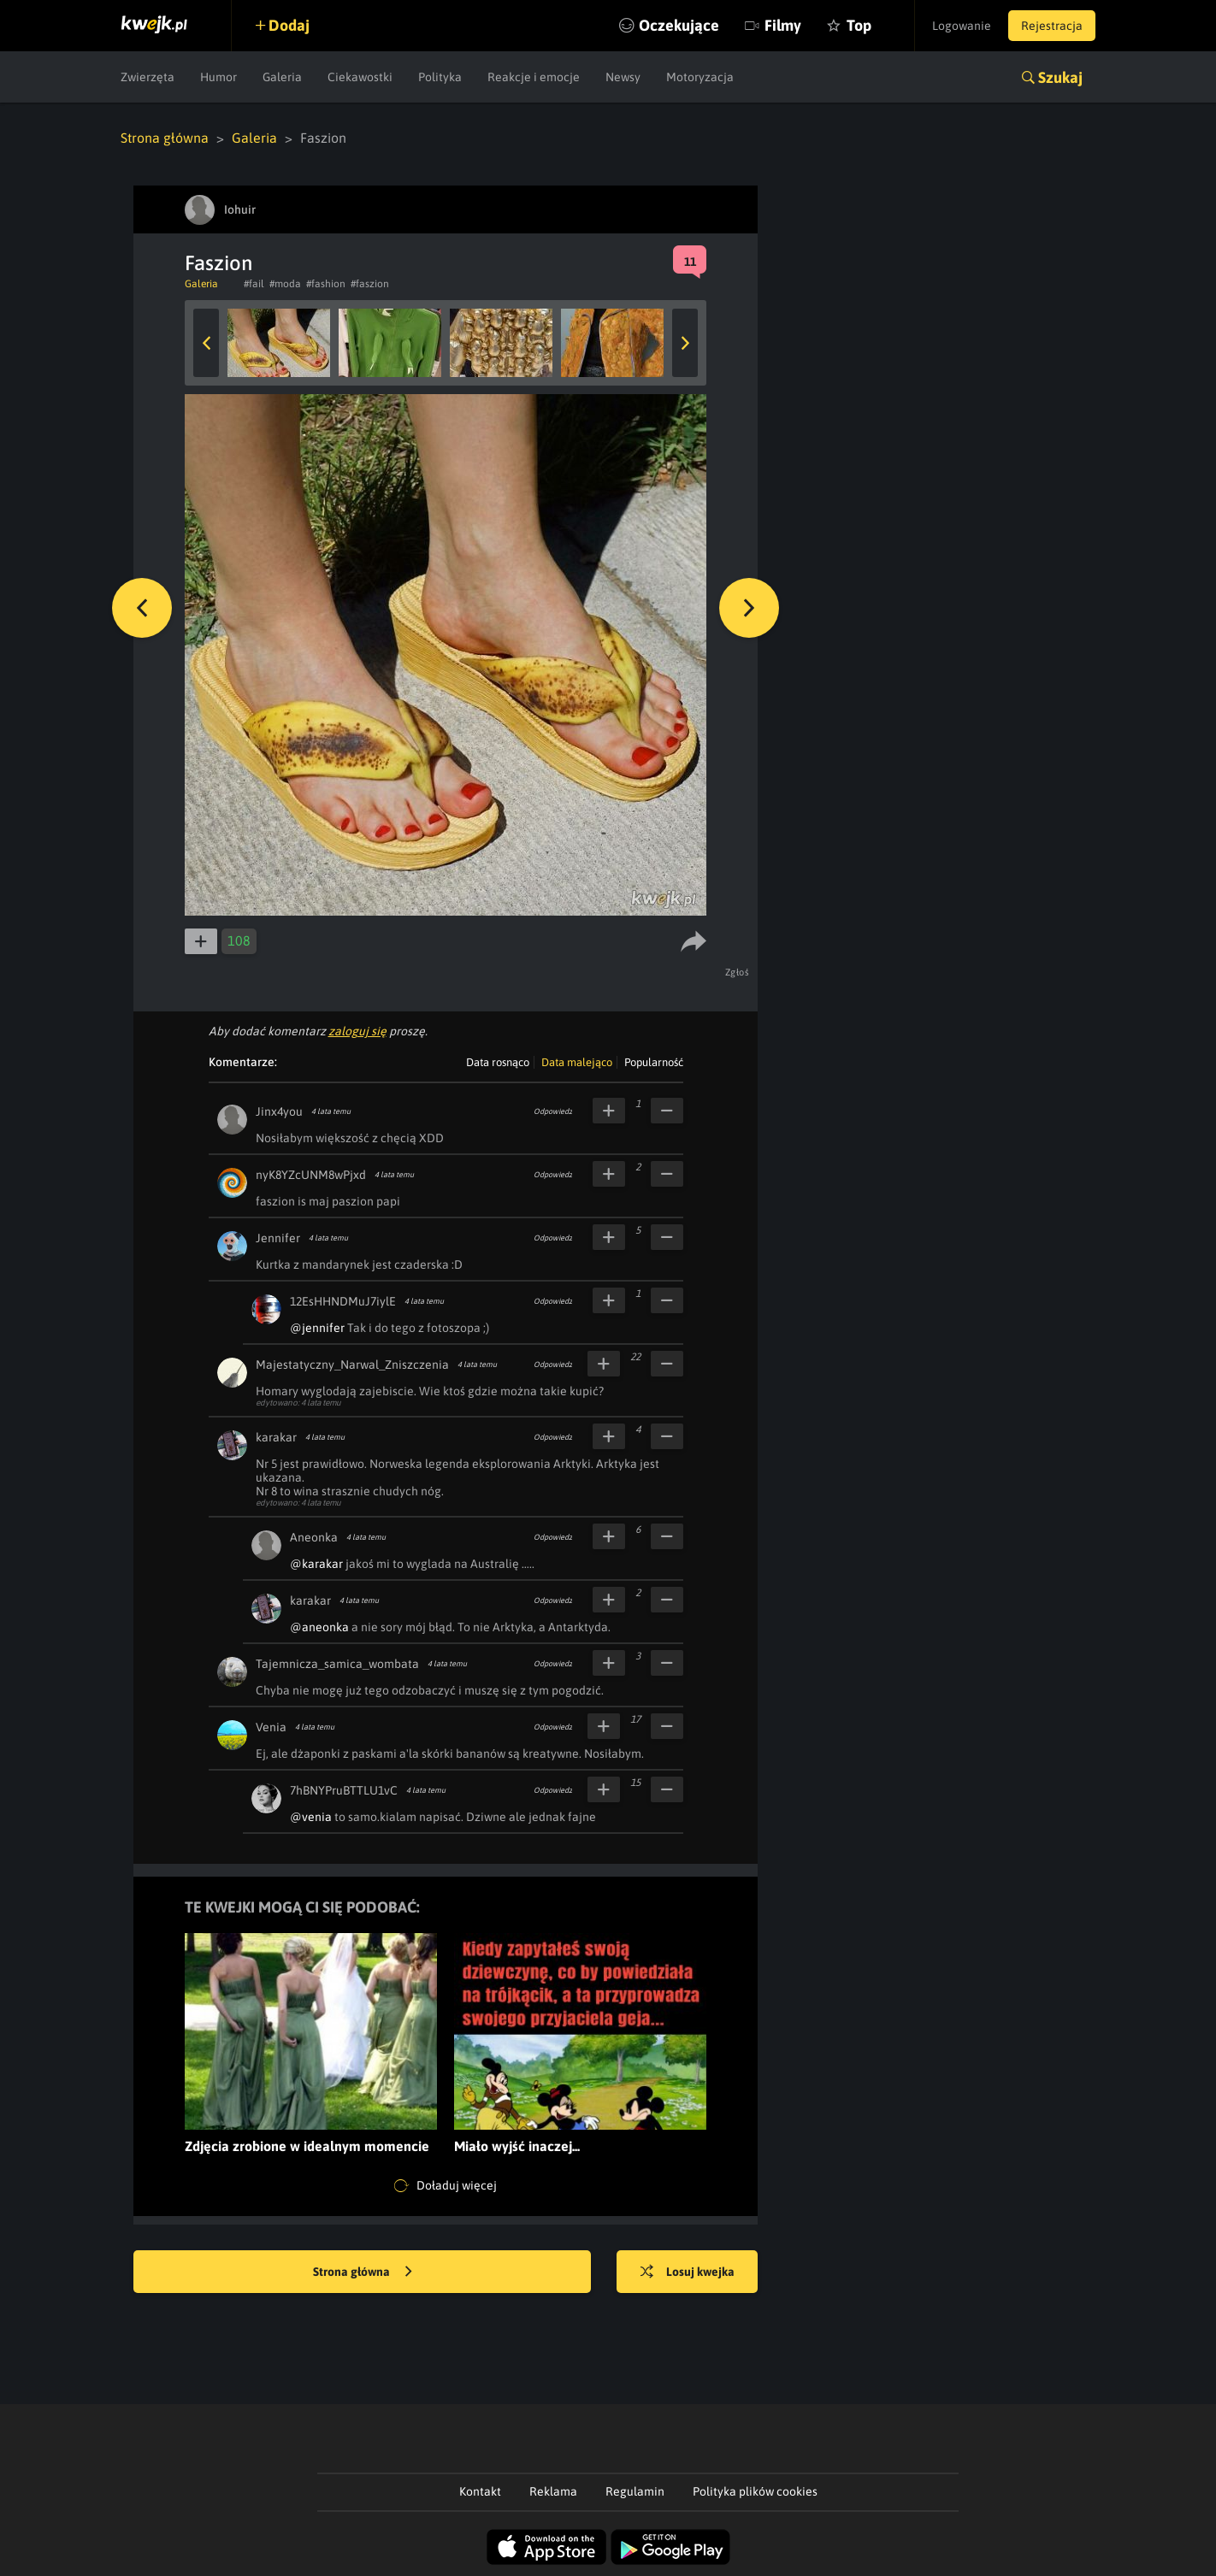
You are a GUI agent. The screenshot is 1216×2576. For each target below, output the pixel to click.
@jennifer (317, 1328)
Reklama (553, 2491)
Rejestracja (1052, 25)
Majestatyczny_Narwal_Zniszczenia (352, 1364)
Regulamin (634, 2491)
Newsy (622, 77)
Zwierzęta (147, 77)
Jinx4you (279, 1111)
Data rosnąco (497, 1062)
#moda (285, 284)
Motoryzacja (700, 77)
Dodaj (289, 25)
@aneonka (319, 1627)
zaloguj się (357, 1031)
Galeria (282, 77)
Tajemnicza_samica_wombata (337, 1664)
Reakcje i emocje (533, 77)
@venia (311, 1817)
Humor (218, 77)
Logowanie (961, 25)
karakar (276, 1437)
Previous (206, 343)
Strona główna (165, 137)
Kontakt (480, 2491)
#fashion (325, 284)
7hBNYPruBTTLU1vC (344, 1790)
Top (859, 25)
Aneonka (314, 1537)
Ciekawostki (360, 77)
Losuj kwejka (687, 2272)
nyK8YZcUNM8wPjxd (311, 1175)
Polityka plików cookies (755, 2491)
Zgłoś (737, 972)
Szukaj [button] (1060, 77)
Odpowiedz (553, 1111)
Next (685, 343)
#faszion (370, 284)
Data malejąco (576, 1062)
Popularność (653, 1062)
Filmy (782, 25)
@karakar (316, 1564)
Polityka (440, 77)
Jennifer (278, 1238)
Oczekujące (679, 25)
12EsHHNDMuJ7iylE (343, 1301)
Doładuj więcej (445, 2186)
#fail (254, 284)
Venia (271, 1727)
